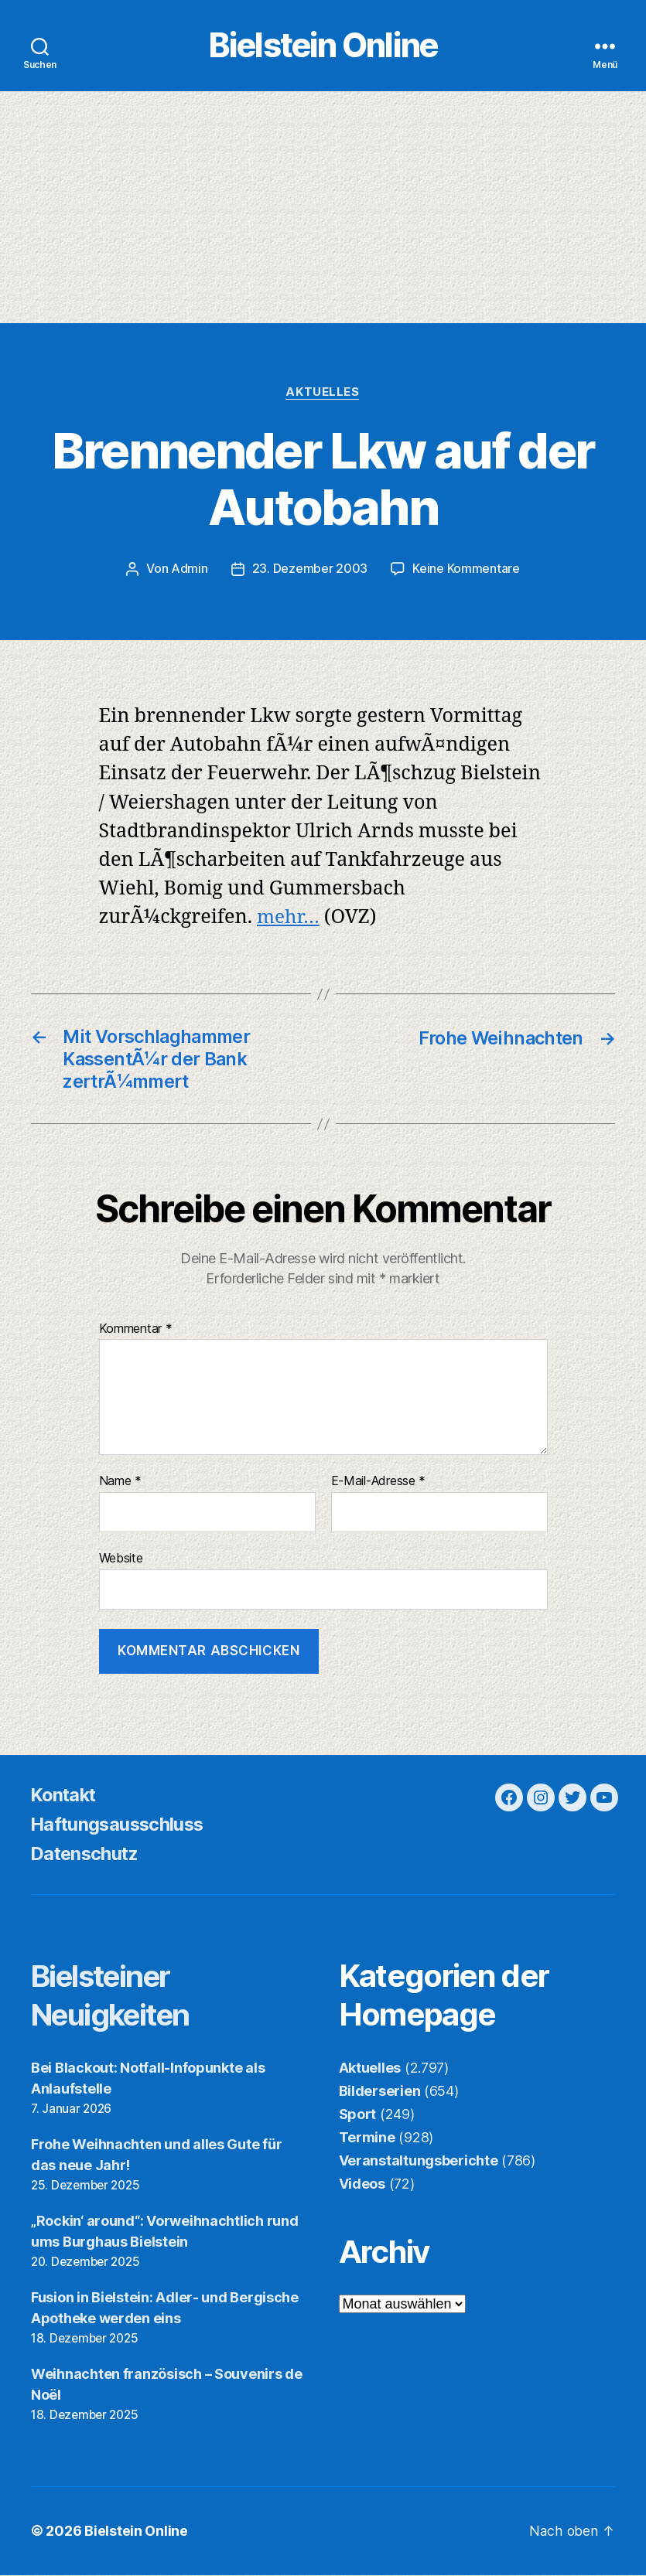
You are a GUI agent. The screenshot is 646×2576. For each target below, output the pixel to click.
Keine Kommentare (466, 571)
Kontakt (65, 1797)
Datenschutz (86, 1856)
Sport (358, 2116)
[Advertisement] (323, 209)
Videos (362, 2186)
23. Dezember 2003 (309, 571)
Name (120, 1484)
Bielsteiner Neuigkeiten (116, 1997)
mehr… (289, 920)
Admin (189, 571)
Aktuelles (323, 394)
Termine (367, 2139)
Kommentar (136, 1330)
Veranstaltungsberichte (418, 2163)
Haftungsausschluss (120, 1826)
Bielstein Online (322, 46)
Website (121, 1560)
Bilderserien (380, 2093)
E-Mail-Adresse (378, 1484)
